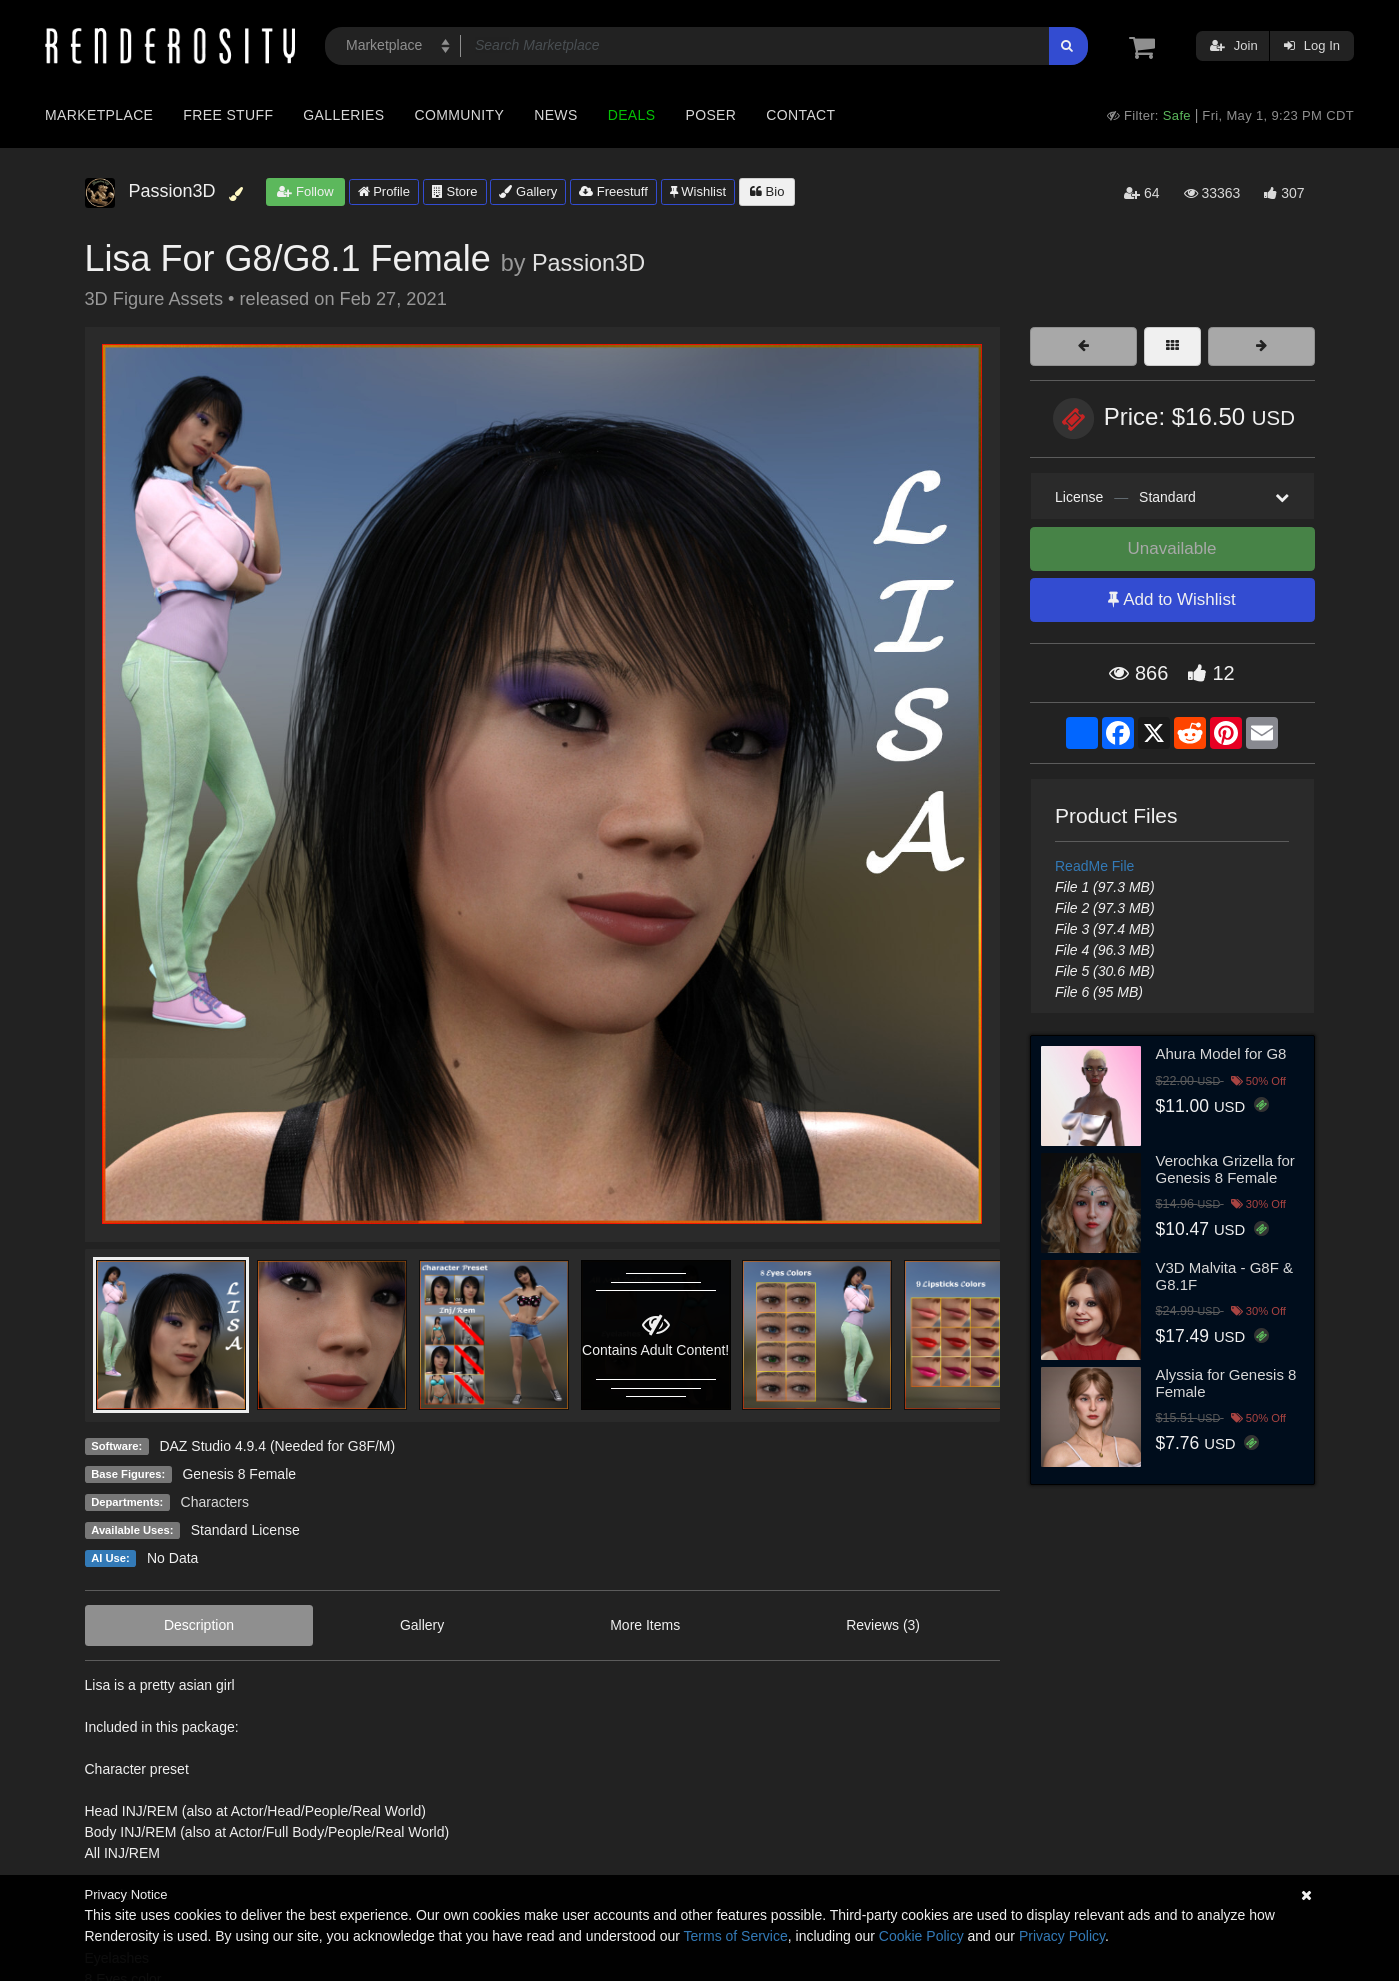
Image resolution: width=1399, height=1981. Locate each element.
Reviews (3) (883, 1625)
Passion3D (588, 263)
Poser (710, 115)
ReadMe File (1094, 866)
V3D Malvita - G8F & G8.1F (1225, 1276)
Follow (305, 191)
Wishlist (698, 191)
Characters (215, 1502)
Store (455, 191)
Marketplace (99, 115)
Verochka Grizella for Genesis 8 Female (1225, 1169)
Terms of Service (736, 1936)
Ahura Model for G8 (1221, 1053)
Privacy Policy (1062, 1936)
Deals (632, 115)
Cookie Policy (921, 1936)
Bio (767, 191)
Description (199, 1625)
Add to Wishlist (1171, 599)
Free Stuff (228, 115)
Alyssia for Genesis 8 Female (1226, 1383)
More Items (645, 1625)
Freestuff (613, 191)
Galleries (343, 115)
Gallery (528, 191)
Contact (800, 115)
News (555, 115)
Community (460, 115)
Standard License (245, 1530)
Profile (384, 191)
